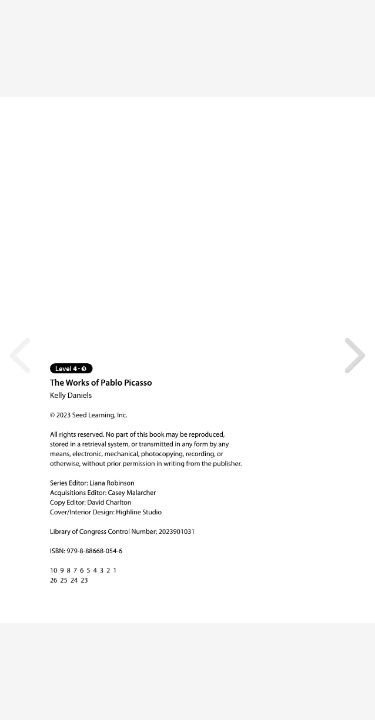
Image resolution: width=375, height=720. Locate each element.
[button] (355, 355)
